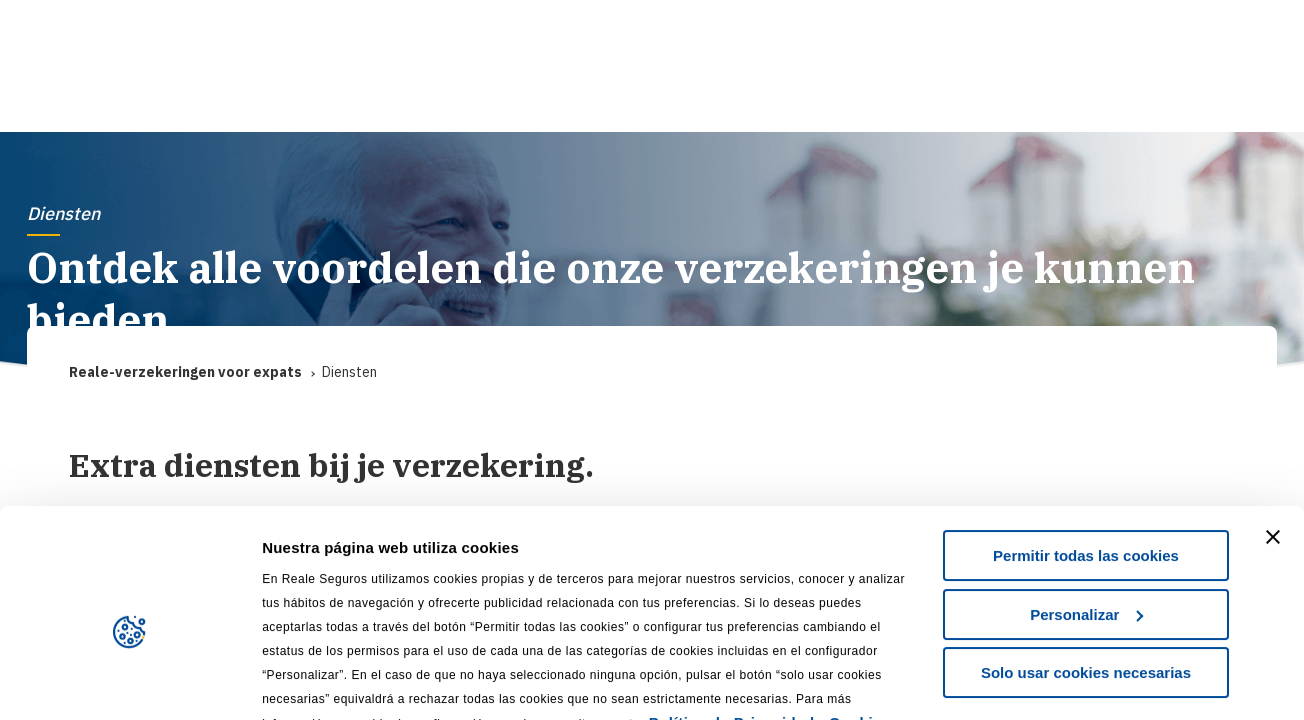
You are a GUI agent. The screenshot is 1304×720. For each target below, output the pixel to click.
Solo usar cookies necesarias (1086, 574)
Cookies (860, 624)
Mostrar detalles (320, 680)
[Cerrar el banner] (1273, 439)
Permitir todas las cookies (1086, 457)
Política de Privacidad (732, 624)
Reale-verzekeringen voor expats (185, 372)
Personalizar (1086, 515)
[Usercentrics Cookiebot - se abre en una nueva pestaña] (129, 681)
